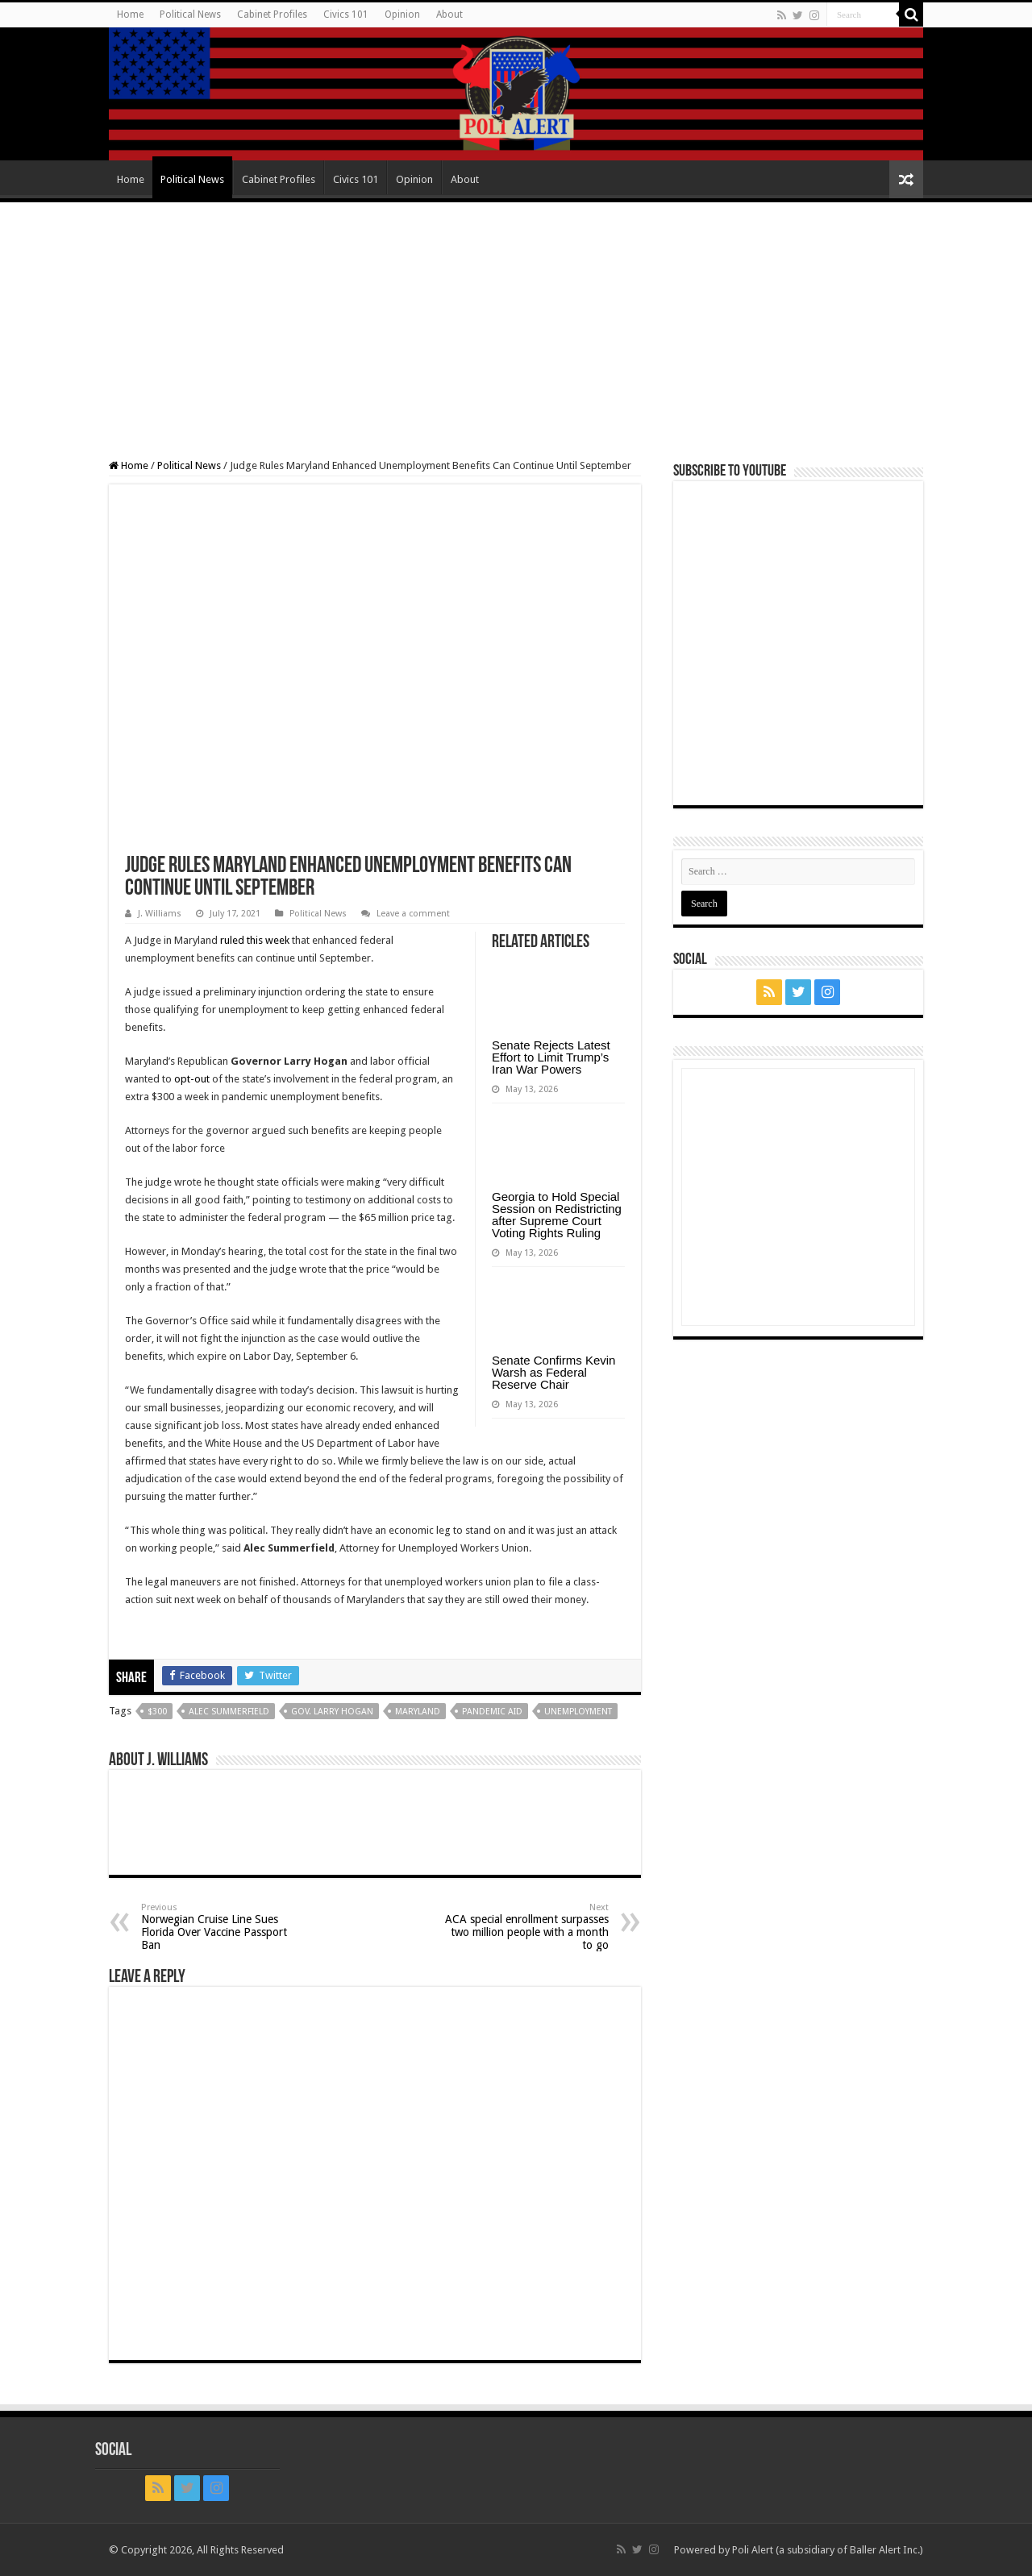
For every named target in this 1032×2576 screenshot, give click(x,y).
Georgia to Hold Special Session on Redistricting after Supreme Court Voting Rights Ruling (557, 1215)
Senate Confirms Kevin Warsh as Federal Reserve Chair (553, 1372)
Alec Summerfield (229, 1711)
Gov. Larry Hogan (332, 1711)
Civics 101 (345, 14)
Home (130, 14)
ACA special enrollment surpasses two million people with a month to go (526, 1926)
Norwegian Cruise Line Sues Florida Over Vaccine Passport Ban (223, 1926)
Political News (190, 14)
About (449, 14)
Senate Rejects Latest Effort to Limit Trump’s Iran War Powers (551, 1057)
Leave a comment (413, 913)
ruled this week (254, 940)
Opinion (402, 14)
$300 (157, 1711)
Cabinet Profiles (272, 14)
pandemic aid (492, 1711)
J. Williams (159, 913)
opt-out (192, 1079)
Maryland (417, 1711)
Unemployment (578, 1711)
